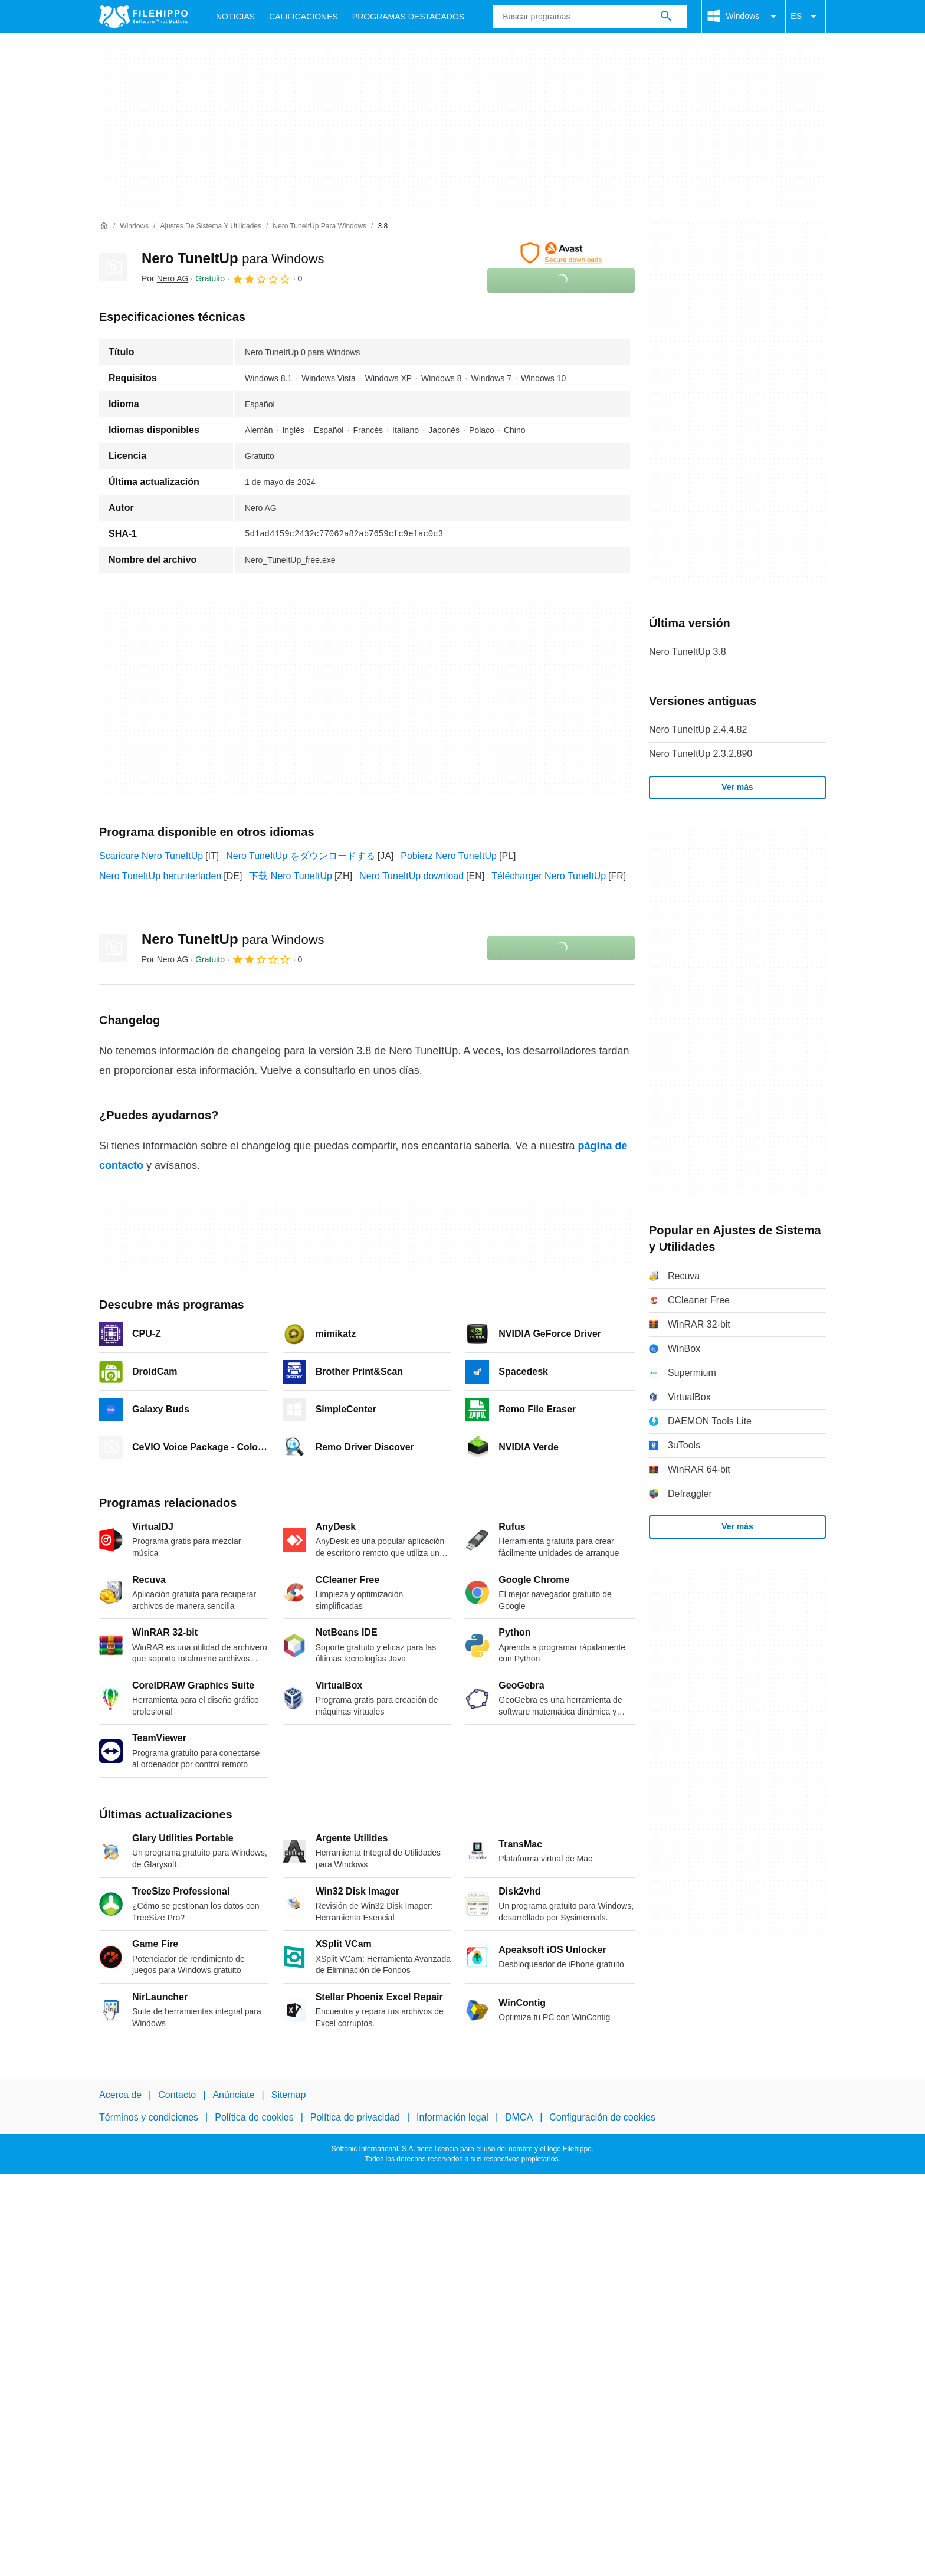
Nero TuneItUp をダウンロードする (300, 856)
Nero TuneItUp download (411, 876)
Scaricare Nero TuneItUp (151, 856)
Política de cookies (254, 2118)
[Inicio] (104, 226)
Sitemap (288, 2095)
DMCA (519, 2118)
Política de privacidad (355, 2118)
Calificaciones (303, 16)
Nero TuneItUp (233, 258)
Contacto (177, 2095)
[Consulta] (590, 16)
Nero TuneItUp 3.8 (687, 652)
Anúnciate (233, 2095)
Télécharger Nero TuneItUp (548, 876)
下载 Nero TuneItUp (290, 876)
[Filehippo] (143, 16)
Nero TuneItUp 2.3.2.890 (700, 754)
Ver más (737, 787)
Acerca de (120, 2095)
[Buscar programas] (666, 16)
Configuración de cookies (602, 2118)
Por (165, 278)
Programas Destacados (408, 16)
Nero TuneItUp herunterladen (160, 876)
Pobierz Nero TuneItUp (449, 856)
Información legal (452, 2118)
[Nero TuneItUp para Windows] (319, 226)
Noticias (235, 16)
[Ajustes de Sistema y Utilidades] (210, 226)
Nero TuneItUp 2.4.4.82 (698, 730)
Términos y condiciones (148, 2118)
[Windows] (134, 226)
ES (805, 16)
